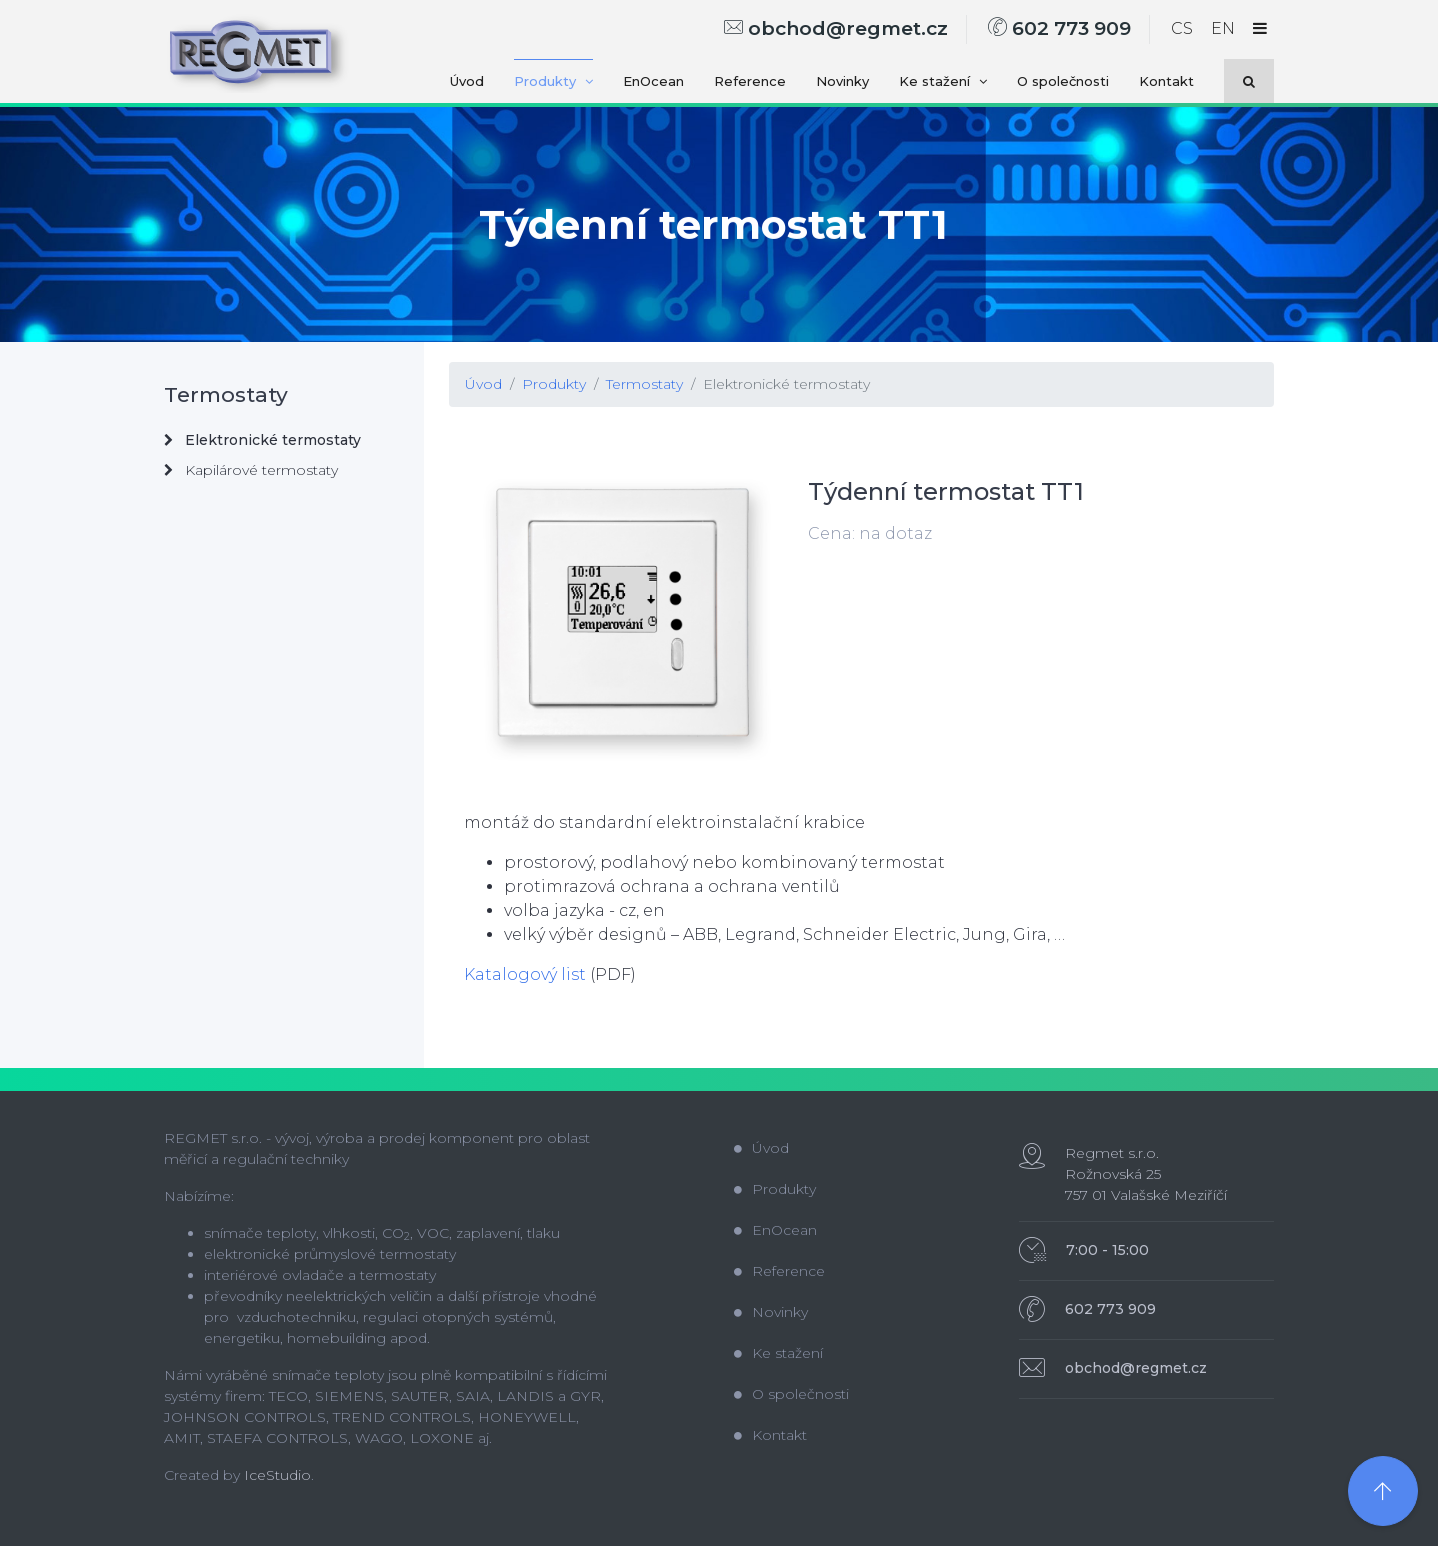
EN (1223, 28)
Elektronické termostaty (786, 384)
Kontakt (1166, 81)
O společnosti (1063, 81)
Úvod (467, 81)
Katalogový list (525, 974)
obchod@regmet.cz (836, 28)
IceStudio (277, 1475)
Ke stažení (943, 81)
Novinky (842, 81)
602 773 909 (1059, 28)
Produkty (553, 81)
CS (1182, 28)
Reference (750, 81)
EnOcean (653, 81)
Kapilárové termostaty (251, 470)
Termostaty (644, 384)
